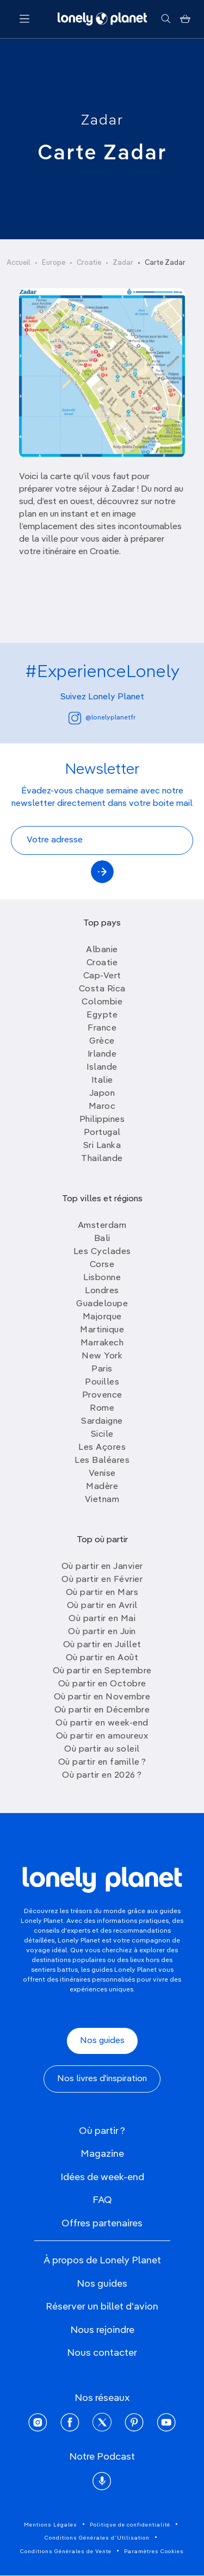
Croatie (89, 262)
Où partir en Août (102, 1658)
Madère (102, 1486)
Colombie (102, 1002)
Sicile (102, 1434)
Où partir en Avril (102, 1606)
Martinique (102, 1330)
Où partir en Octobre (102, 1684)
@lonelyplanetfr (102, 718)
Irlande (102, 1054)
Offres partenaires (102, 2224)
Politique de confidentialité (130, 2525)
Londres (102, 1291)
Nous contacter (102, 2353)
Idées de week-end (102, 2177)
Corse (102, 1265)
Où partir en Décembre (102, 1710)
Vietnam (102, 1499)
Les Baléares (102, 1460)
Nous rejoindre (102, 2330)
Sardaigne (102, 1421)
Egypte (102, 1015)
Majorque (102, 1317)
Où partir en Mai (102, 1619)
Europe (53, 262)
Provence (102, 1395)
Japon (102, 1093)
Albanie (102, 950)
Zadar (102, 121)
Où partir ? (102, 2131)
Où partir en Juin (102, 1632)
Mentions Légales (50, 2525)
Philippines (102, 1119)
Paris (102, 1369)
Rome (102, 1408)
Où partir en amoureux (102, 1736)
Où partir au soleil (102, 1749)
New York (102, 1356)
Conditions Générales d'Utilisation (97, 2538)
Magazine (102, 2154)
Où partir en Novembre (102, 1697)
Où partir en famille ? (102, 1762)
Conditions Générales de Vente (66, 2551)
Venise (102, 1473)
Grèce (102, 1041)
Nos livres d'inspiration (102, 2079)
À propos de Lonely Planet (102, 2260)
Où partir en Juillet (102, 1645)
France (102, 1028)
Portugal (102, 1132)
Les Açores (102, 1447)
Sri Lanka (102, 1145)
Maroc (102, 1106)
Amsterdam (102, 1225)
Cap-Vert (102, 976)
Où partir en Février (102, 1579)
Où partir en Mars (102, 1592)
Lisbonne (102, 1278)
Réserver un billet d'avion (102, 2307)
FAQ (102, 2200)
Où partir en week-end (102, 1723)
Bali (102, 1238)
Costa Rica (102, 989)
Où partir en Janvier (102, 1566)
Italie (102, 1080)
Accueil (18, 262)
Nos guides (102, 2041)
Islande (102, 1067)
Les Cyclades (102, 1251)
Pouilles (102, 1382)
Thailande (102, 1158)
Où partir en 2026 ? (102, 1775)
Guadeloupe (102, 1304)
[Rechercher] (165, 19)
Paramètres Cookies (154, 2551)
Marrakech (102, 1343)
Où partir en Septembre (102, 1671)
